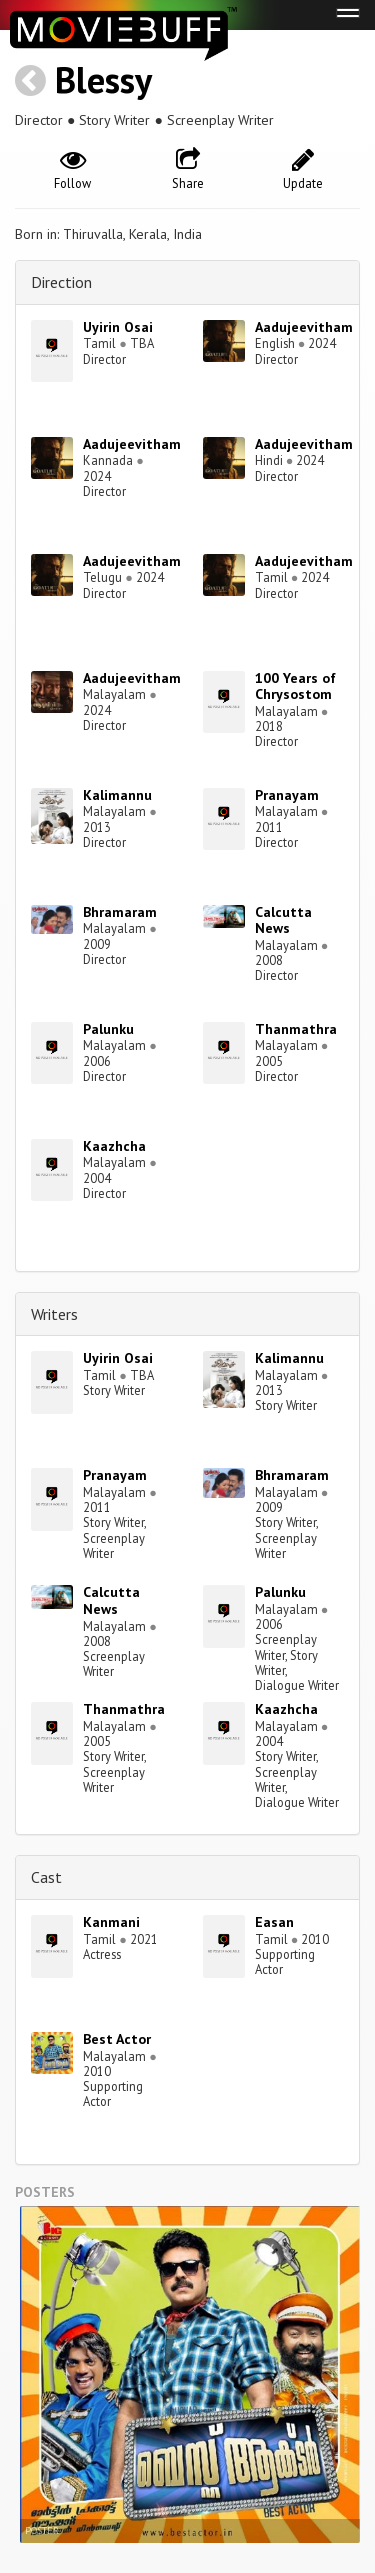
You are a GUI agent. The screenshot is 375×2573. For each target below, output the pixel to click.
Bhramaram (120, 912)
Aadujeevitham (304, 327)
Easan (274, 1922)
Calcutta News (283, 920)
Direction (61, 282)
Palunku (108, 1029)
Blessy (103, 79)
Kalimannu (117, 795)
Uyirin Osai (118, 327)
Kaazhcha (114, 1146)
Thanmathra (296, 1029)
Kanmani (111, 1922)
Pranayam (287, 795)
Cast (46, 1877)
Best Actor (117, 2039)
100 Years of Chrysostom (295, 686)
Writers (54, 1314)
